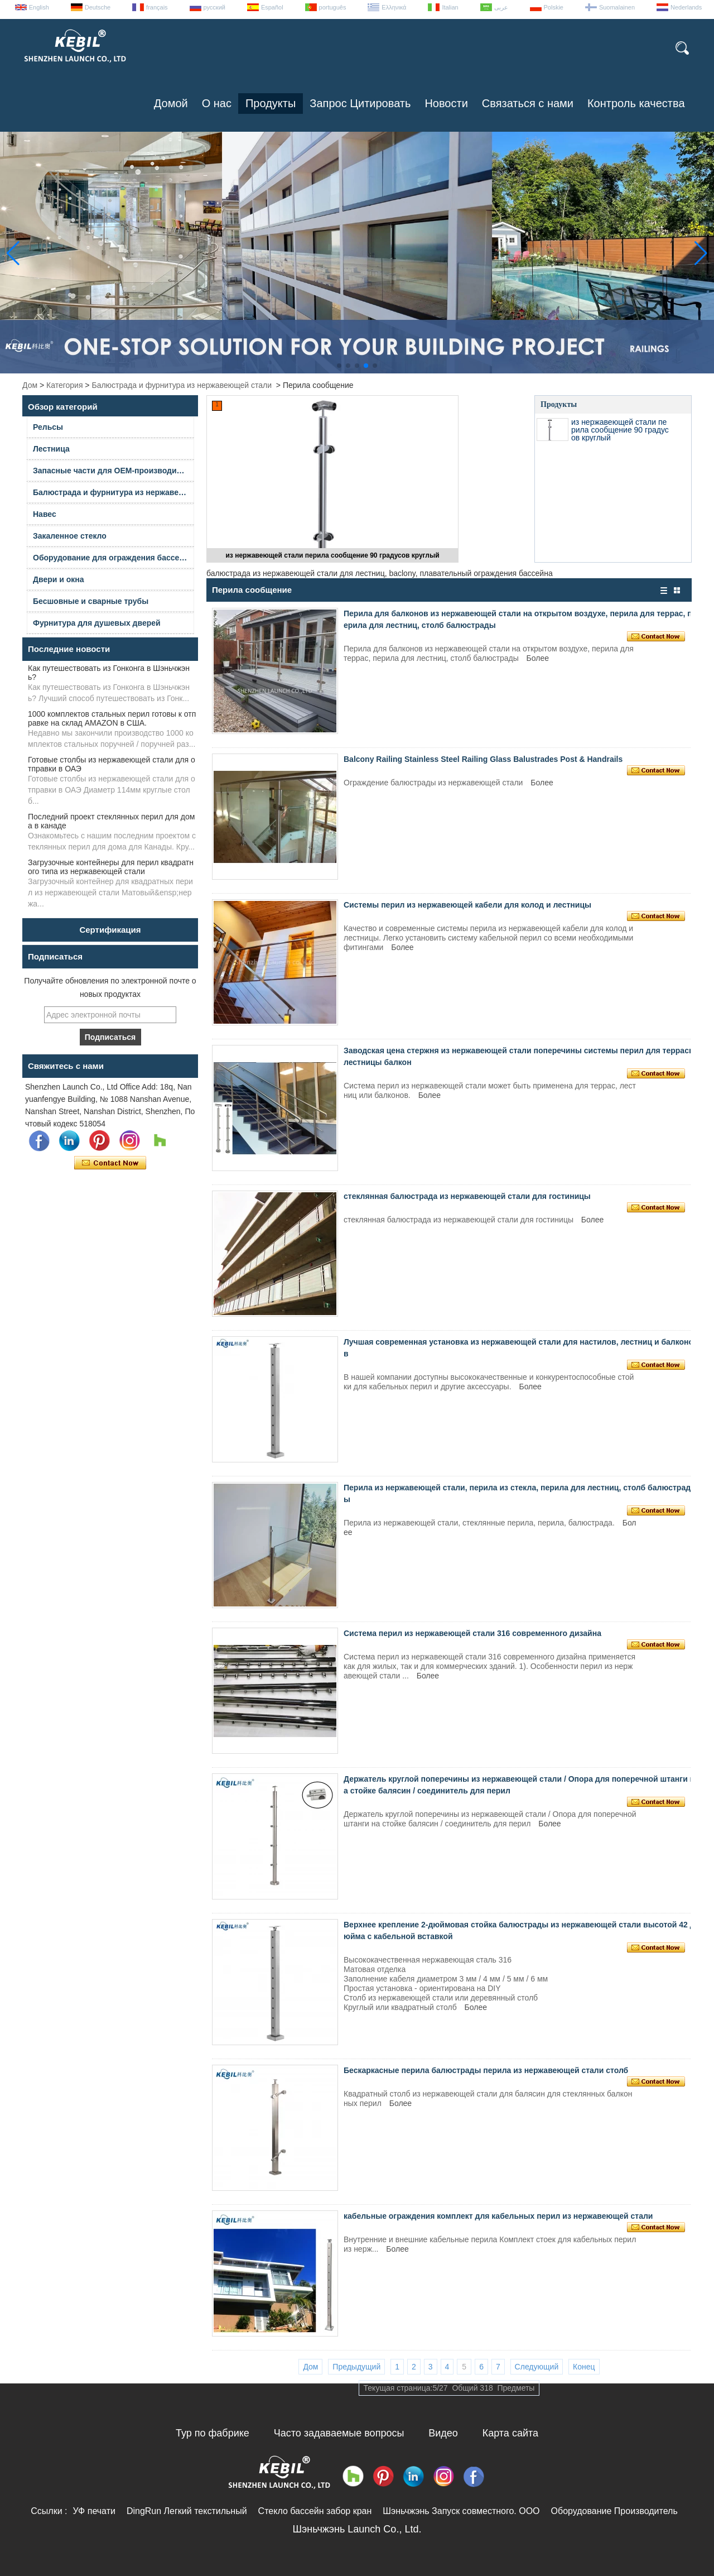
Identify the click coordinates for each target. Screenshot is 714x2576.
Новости (445, 103)
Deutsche (97, 7)
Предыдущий (356, 2366)
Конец (584, 2366)
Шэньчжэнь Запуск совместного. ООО (461, 2511)
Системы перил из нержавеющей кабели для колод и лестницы (467, 904)
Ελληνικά (394, 7)
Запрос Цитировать (360, 103)
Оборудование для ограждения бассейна (113, 557)
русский (214, 7)
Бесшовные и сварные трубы (90, 601)
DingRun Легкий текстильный (187, 2511)
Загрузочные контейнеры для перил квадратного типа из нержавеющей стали (111, 867)
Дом (29, 385)
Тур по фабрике (212, 2433)
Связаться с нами (527, 103)
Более (538, 658)
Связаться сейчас (110, 1163)
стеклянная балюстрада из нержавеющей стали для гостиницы (467, 1196)
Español (272, 7)
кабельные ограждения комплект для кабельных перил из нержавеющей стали (498, 2216)
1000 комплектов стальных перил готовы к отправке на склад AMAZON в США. (112, 718)
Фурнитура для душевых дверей (97, 622)
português (332, 7)
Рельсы (48, 427)
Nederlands (686, 7)
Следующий (537, 2366)
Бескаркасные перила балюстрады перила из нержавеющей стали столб (486, 2070)
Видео (443, 2433)
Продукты (270, 103)
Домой (171, 103)
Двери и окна (58, 579)
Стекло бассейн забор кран (315, 2511)
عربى (501, 7)
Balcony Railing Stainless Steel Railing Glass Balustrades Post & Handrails (483, 759)
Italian (450, 7)
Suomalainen (617, 7)
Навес (44, 514)
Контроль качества (636, 103)
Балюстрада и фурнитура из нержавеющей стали (181, 385)
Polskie (553, 7)
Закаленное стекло (70, 535)
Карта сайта (510, 2433)
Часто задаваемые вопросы (339, 2433)
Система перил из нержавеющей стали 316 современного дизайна (472, 1633)
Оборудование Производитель (614, 2511)
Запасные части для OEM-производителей (113, 470)
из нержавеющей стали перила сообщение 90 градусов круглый (332, 555)
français (157, 7)
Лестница (51, 448)
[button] (339, 365)
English (39, 7)
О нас (216, 103)
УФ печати (94, 2511)
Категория (64, 385)
